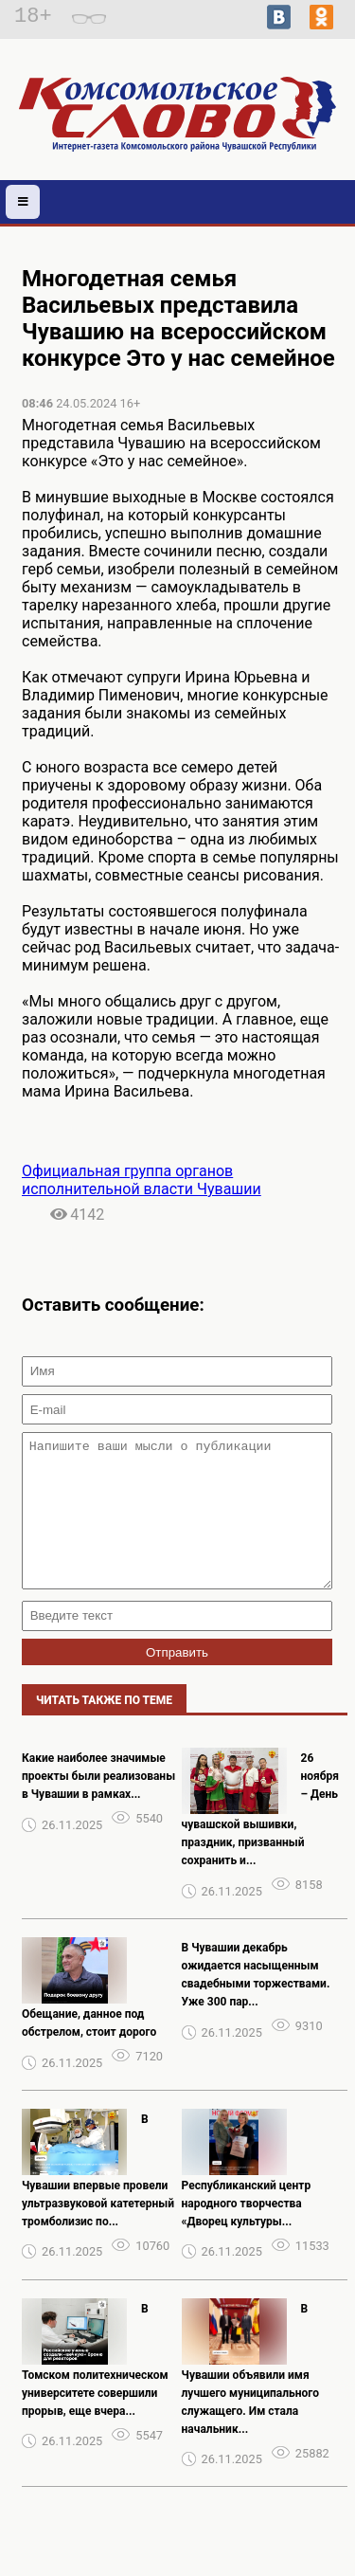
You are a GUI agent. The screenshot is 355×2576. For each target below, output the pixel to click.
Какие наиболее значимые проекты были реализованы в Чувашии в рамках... (98, 1804)
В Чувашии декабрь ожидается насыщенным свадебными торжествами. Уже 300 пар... (256, 2003)
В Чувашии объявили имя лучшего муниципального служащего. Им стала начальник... (250, 2397)
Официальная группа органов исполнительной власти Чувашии (141, 1180)
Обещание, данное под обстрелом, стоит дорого (89, 2051)
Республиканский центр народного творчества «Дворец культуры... (246, 2232)
